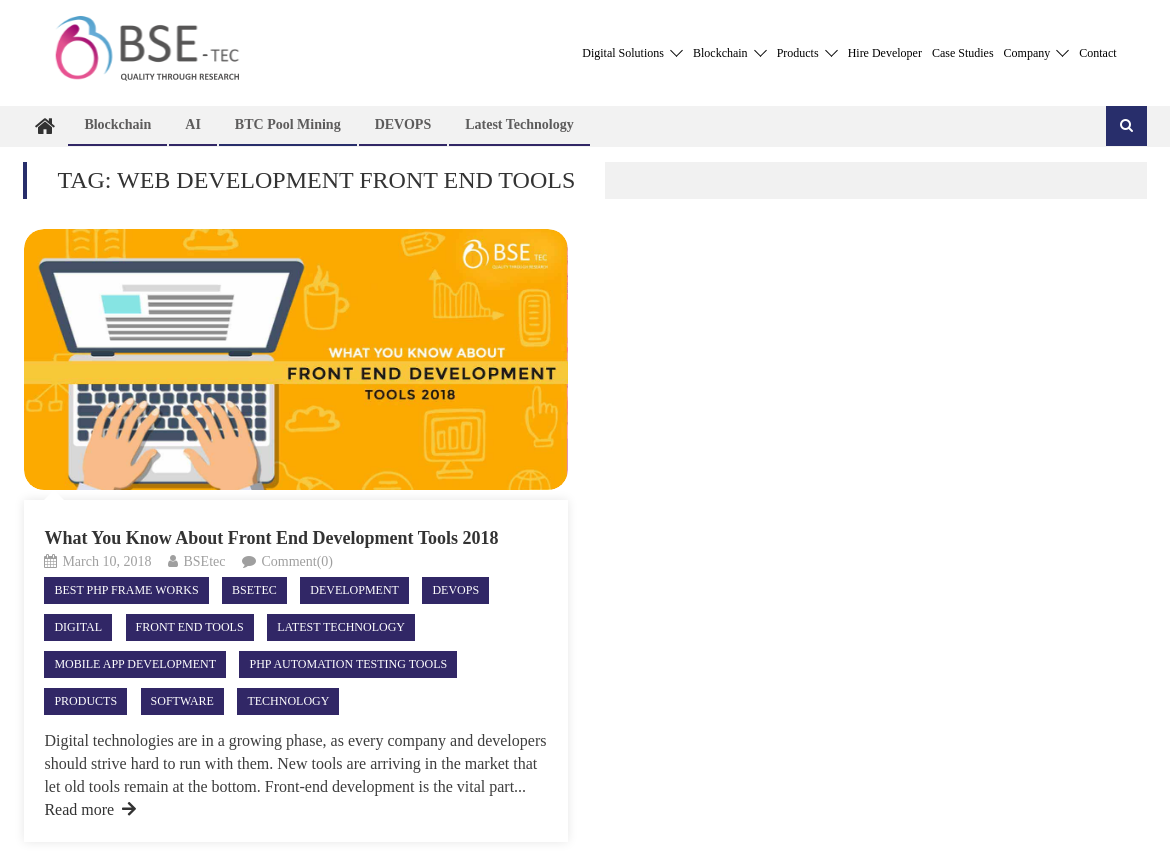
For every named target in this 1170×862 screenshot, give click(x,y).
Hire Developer (885, 53)
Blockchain (730, 53)
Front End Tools (190, 627)
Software (182, 701)
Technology (288, 701)
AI (193, 124)
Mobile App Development (135, 664)
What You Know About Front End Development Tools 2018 (271, 538)
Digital (78, 627)
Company (1037, 53)
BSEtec (204, 561)
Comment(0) (297, 561)
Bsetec (254, 590)
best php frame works (126, 590)
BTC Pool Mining (288, 124)
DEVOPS (403, 124)
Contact (1097, 53)
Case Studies (963, 53)
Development (354, 590)
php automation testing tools (348, 664)
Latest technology (519, 124)
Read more (90, 809)
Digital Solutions (632, 53)
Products (807, 53)
